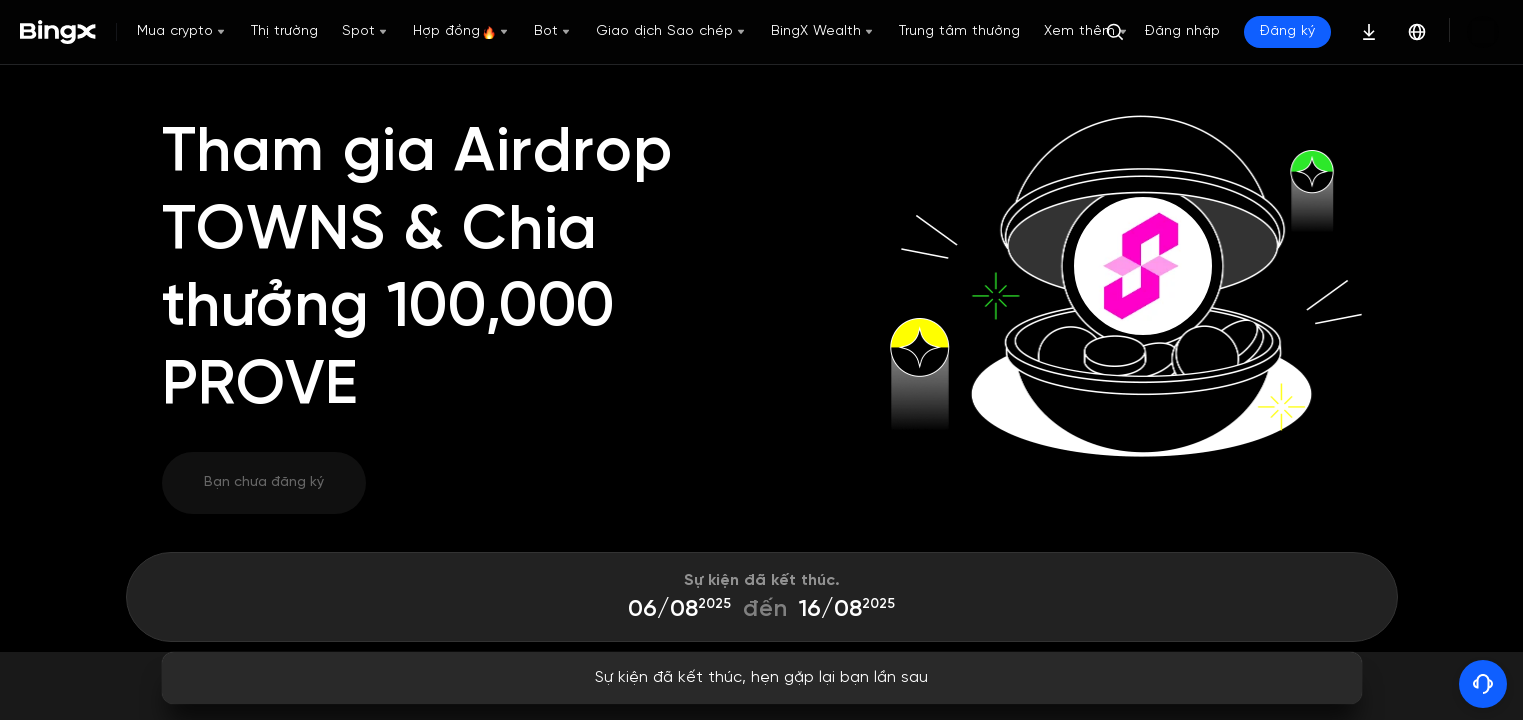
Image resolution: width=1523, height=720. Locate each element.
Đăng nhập (1250, 31)
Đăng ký (1355, 31)
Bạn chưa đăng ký (263, 482)
